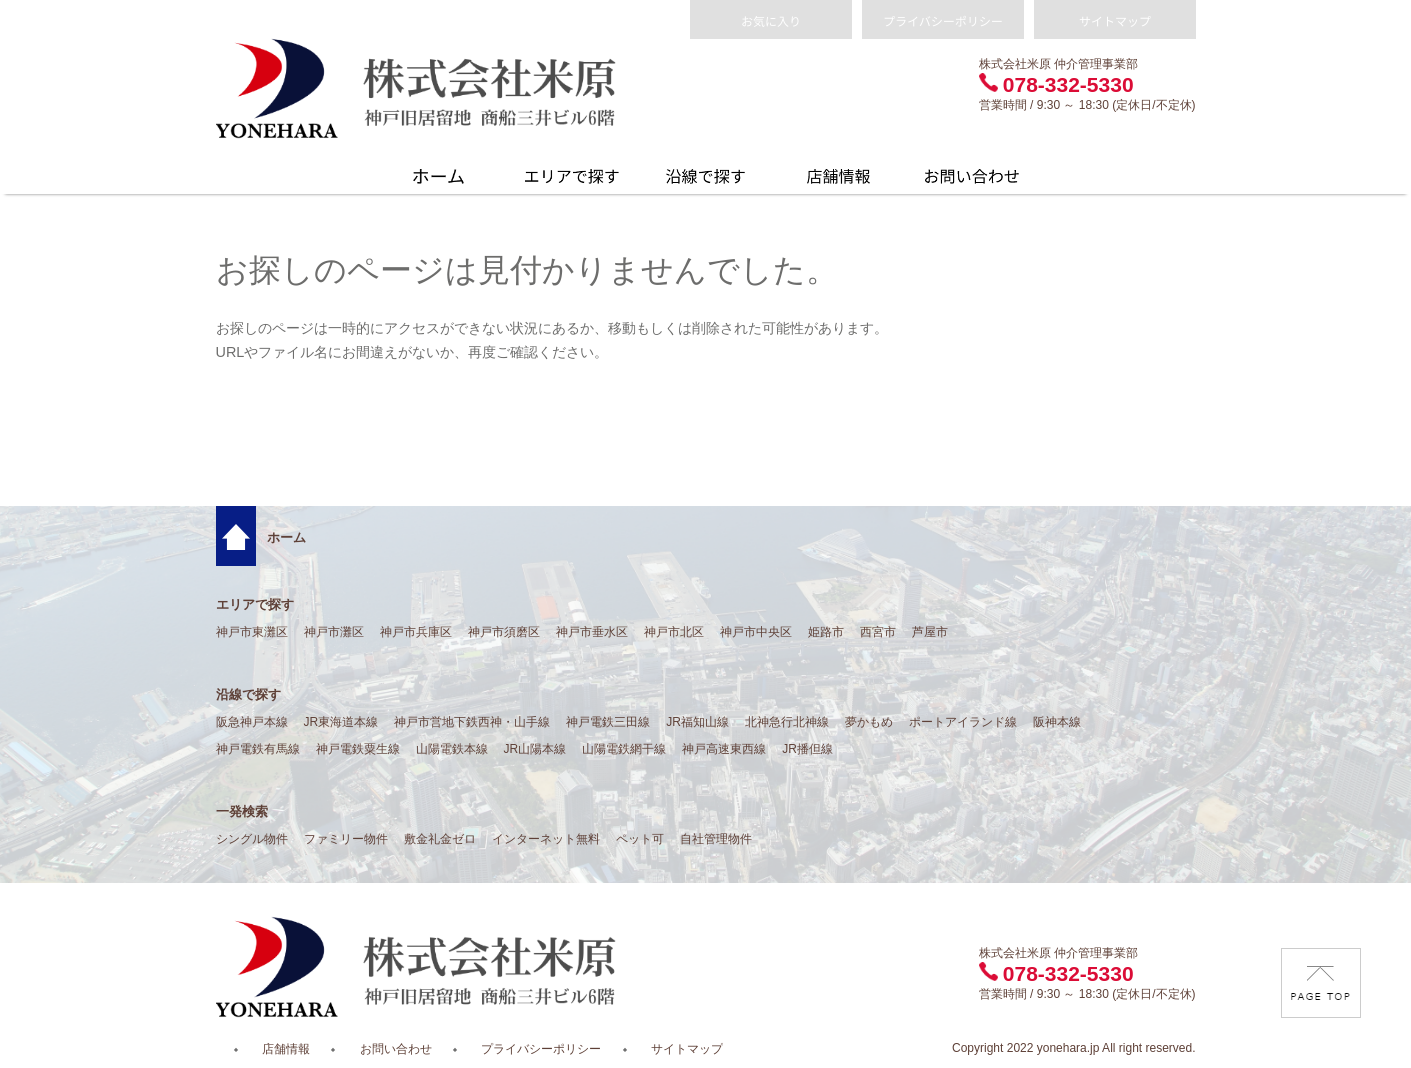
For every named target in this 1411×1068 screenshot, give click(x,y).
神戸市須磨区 (504, 632)
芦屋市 (930, 632)
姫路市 (826, 632)
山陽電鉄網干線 (624, 749)
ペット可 (640, 839)
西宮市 (878, 632)
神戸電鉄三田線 (608, 722)
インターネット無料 (546, 839)
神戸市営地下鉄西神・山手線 (472, 722)
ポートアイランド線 (963, 722)
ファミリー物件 (346, 839)
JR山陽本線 (535, 749)
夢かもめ (869, 722)
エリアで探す (255, 604)
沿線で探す (248, 694)
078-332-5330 (1056, 84)
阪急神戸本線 (252, 722)
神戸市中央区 (756, 632)
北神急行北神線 (787, 722)
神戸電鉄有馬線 (258, 749)
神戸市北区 (674, 632)
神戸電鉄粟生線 (358, 749)
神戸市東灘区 (252, 632)
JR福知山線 (697, 722)
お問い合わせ (396, 1049)
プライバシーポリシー (541, 1049)
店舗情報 (286, 1049)
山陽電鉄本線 (452, 749)
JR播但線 (807, 749)
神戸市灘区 (334, 632)
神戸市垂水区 (592, 632)
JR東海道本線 (341, 722)
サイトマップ (687, 1049)
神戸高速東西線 (724, 749)
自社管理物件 (716, 839)
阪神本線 (1057, 722)
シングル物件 (252, 839)
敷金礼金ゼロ (440, 839)
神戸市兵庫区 (416, 632)
